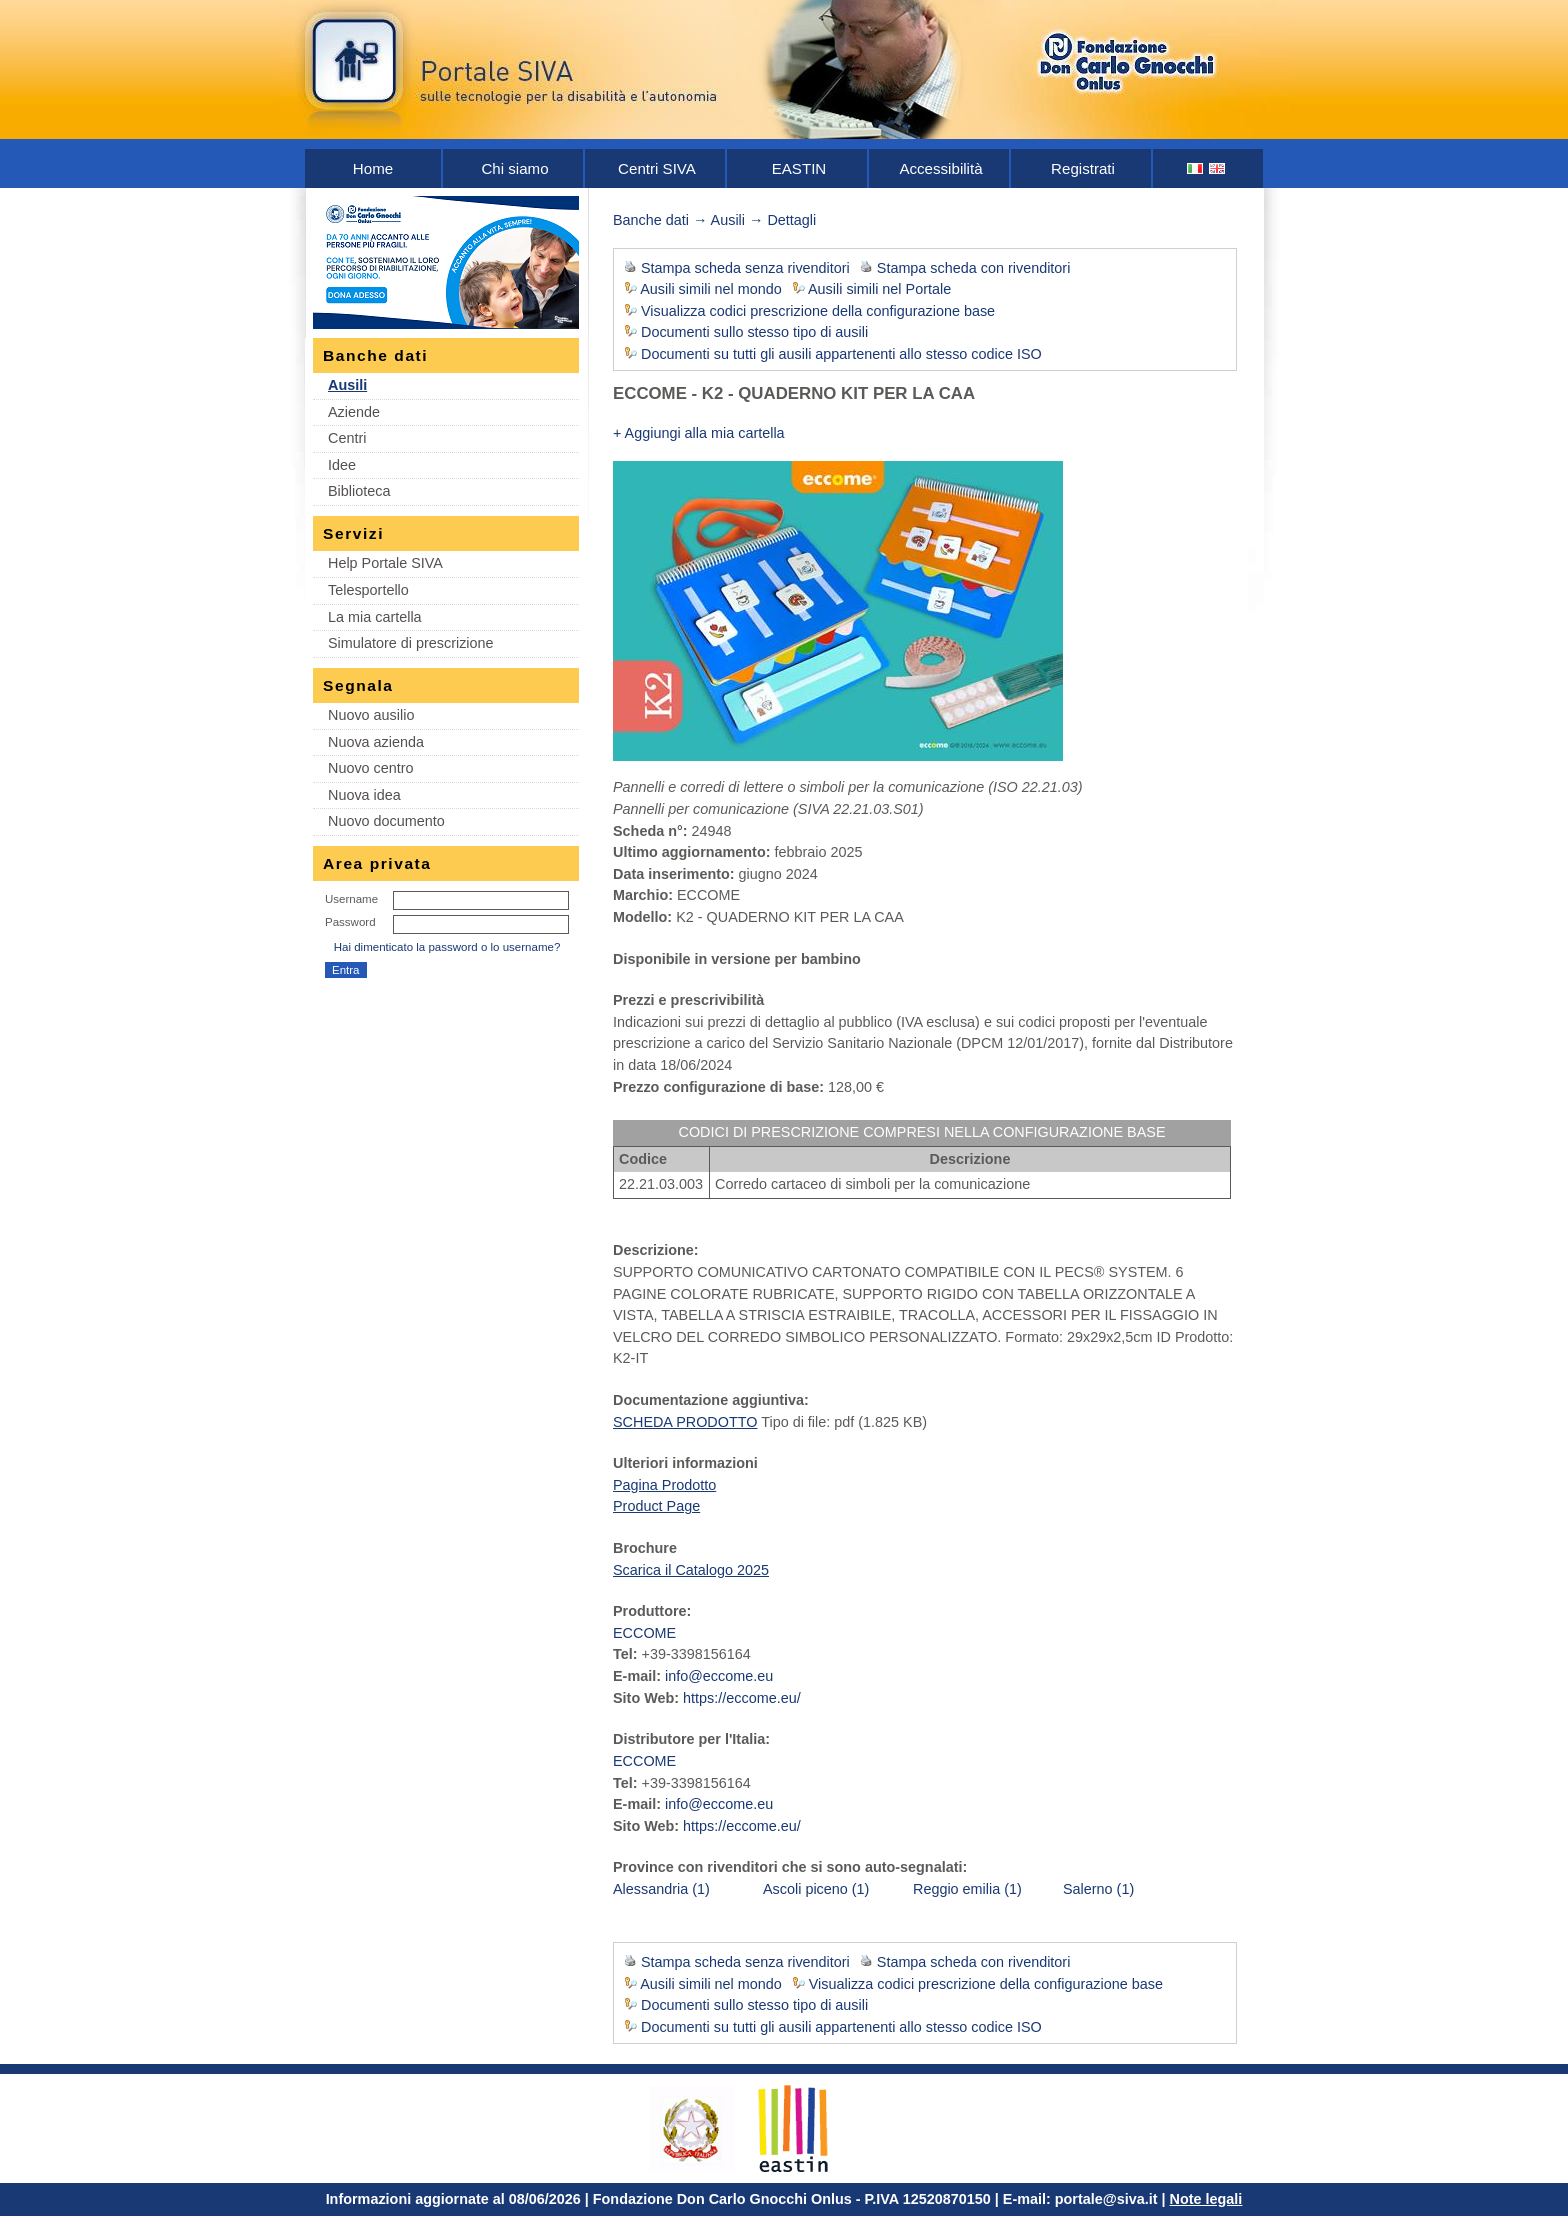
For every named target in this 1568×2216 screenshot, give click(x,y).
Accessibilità (940, 168)
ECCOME (644, 1633)
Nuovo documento (386, 821)
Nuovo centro (371, 768)
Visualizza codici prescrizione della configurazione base (818, 311)
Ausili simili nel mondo (711, 289)
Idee (342, 465)
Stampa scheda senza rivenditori (745, 268)
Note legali (1206, 2199)
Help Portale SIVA (385, 563)
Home (373, 168)
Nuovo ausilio (371, 715)
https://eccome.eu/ (742, 1698)
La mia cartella (375, 617)
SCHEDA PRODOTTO (685, 1422)
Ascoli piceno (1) (816, 1889)
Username (351, 899)
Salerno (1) (1098, 1889)
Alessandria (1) (661, 1889)
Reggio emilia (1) (967, 1889)
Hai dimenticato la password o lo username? (447, 947)
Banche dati (651, 220)
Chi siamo (514, 168)
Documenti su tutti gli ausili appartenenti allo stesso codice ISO (841, 354)
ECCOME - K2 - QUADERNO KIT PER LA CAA (794, 393)
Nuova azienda (376, 742)
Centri (347, 438)
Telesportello (368, 590)
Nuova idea (364, 795)
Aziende (354, 412)
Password (350, 922)
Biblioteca (359, 491)
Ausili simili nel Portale (879, 289)
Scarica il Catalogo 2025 (691, 1570)
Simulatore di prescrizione (411, 643)
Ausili (347, 385)
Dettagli (791, 220)
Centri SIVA (657, 168)
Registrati (1083, 168)
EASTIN (799, 168)
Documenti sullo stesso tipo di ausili (754, 332)
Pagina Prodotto (664, 1485)
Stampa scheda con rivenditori (974, 268)
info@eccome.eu (719, 1676)
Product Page (656, 1506)
